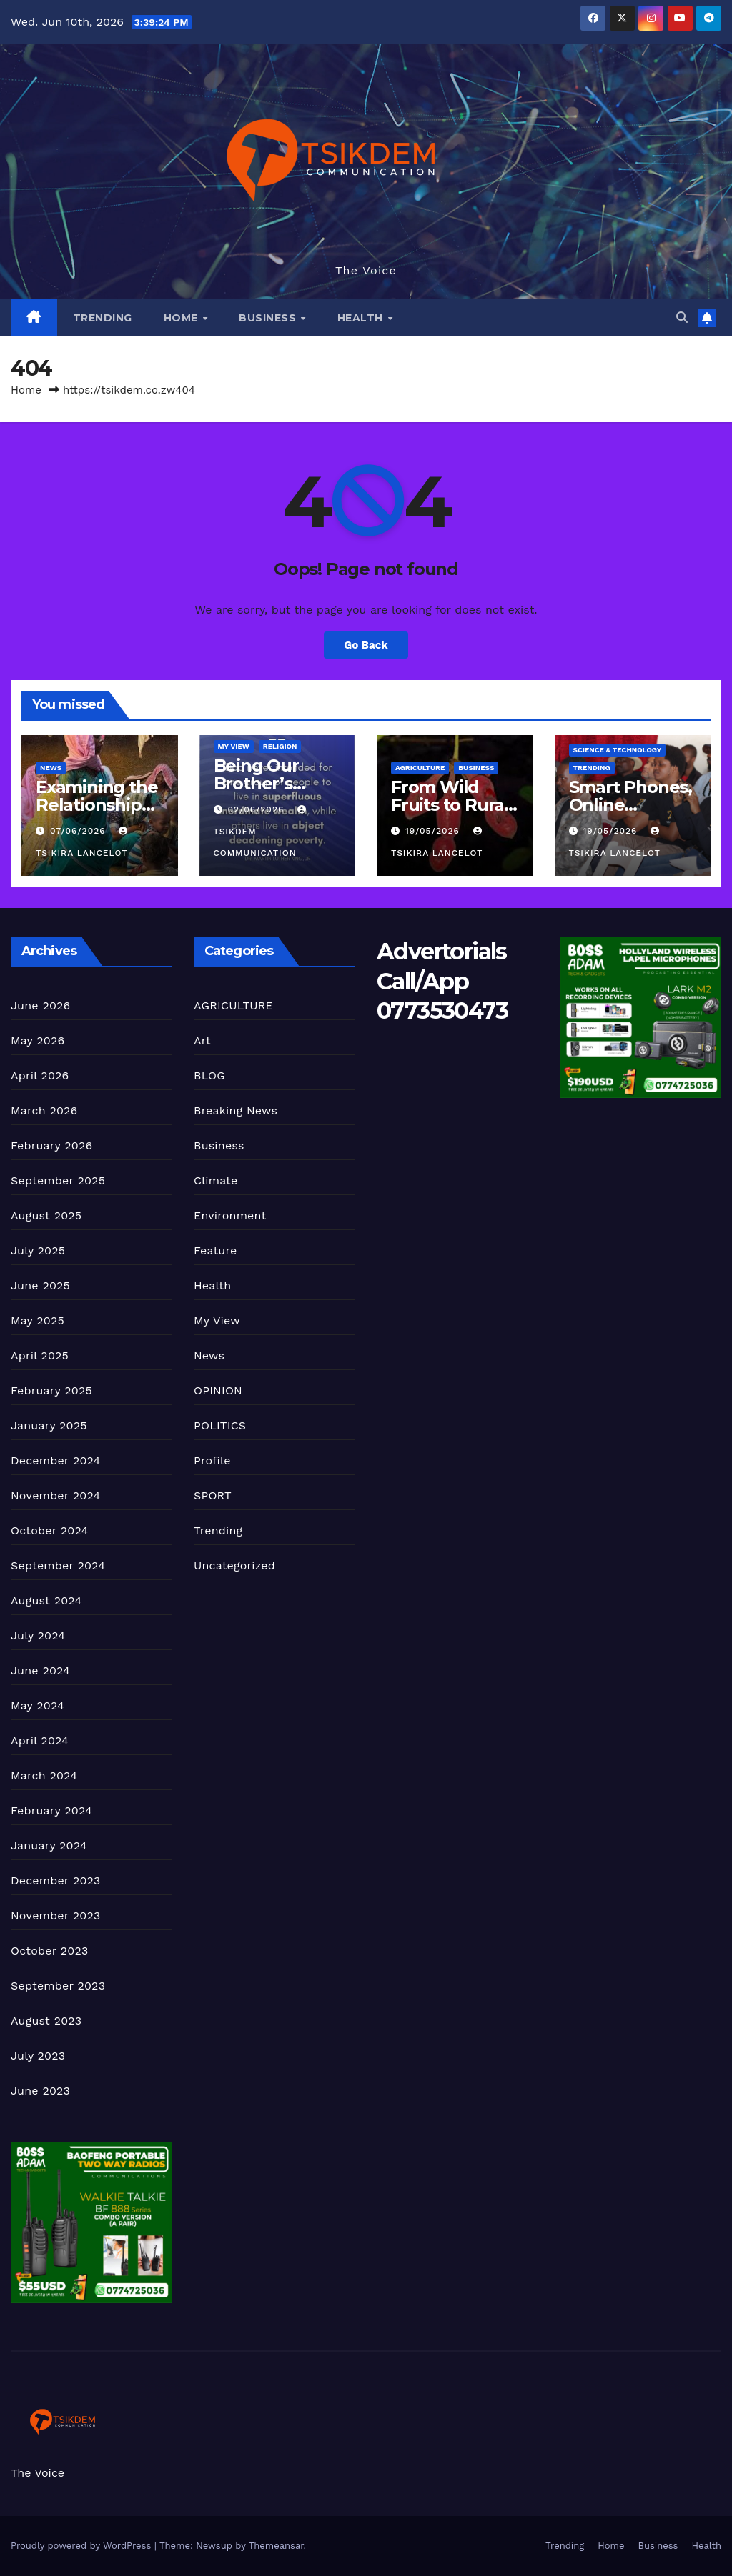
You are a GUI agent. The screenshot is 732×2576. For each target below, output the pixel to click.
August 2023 (46, 2020)
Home (183, 317)
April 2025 (40, 1355)
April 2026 (40, 1075)
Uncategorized (234, 1565)
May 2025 (37, 1320)
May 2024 (37, 1705)
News (50, 768)
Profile (212, 1460)
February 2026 (51, 1145)
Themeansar (276, 2545)
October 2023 (49, 1950)
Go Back (366, 645)
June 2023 (40, 2090)
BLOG (209, 1075)
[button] (682, 317)
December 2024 (56, 1460)
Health (362, 317)
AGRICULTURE (420, 768)
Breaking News (235, 1110)
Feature (215, 1250)
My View (233, 746)
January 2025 (49, 1425)
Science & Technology (617, 750)
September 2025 (58, 1180)
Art (202, 1040)
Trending (102, 317)
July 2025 (38, 1250)
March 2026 (44, 1110)
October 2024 (49, 1530)
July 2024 (38, 1635)
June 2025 (40, 1285)
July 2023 (38, 2055)
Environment (230, 1215)
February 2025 (51, 1390)
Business (269, 317)
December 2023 (56, 1880)
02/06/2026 (257, 809)
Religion (280, 746)
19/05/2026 (434, 831)
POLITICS (220, 1425)
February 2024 (51, 1810)
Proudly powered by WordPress (82, 2545)
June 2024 (40, 1670)
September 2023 (58, 1985)
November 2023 (55, 1915)
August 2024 (46, 1600)
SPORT (213, 1495)
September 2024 (58, 1565)
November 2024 (55, 1495)
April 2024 (40, 1740)
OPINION (218, 1390)
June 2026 (41, 1005)
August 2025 (46, 1215)
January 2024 (49, 1845)
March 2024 (44, 1775)
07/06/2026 (79, 831)
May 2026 (37, 1040)
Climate (215, 1180)
